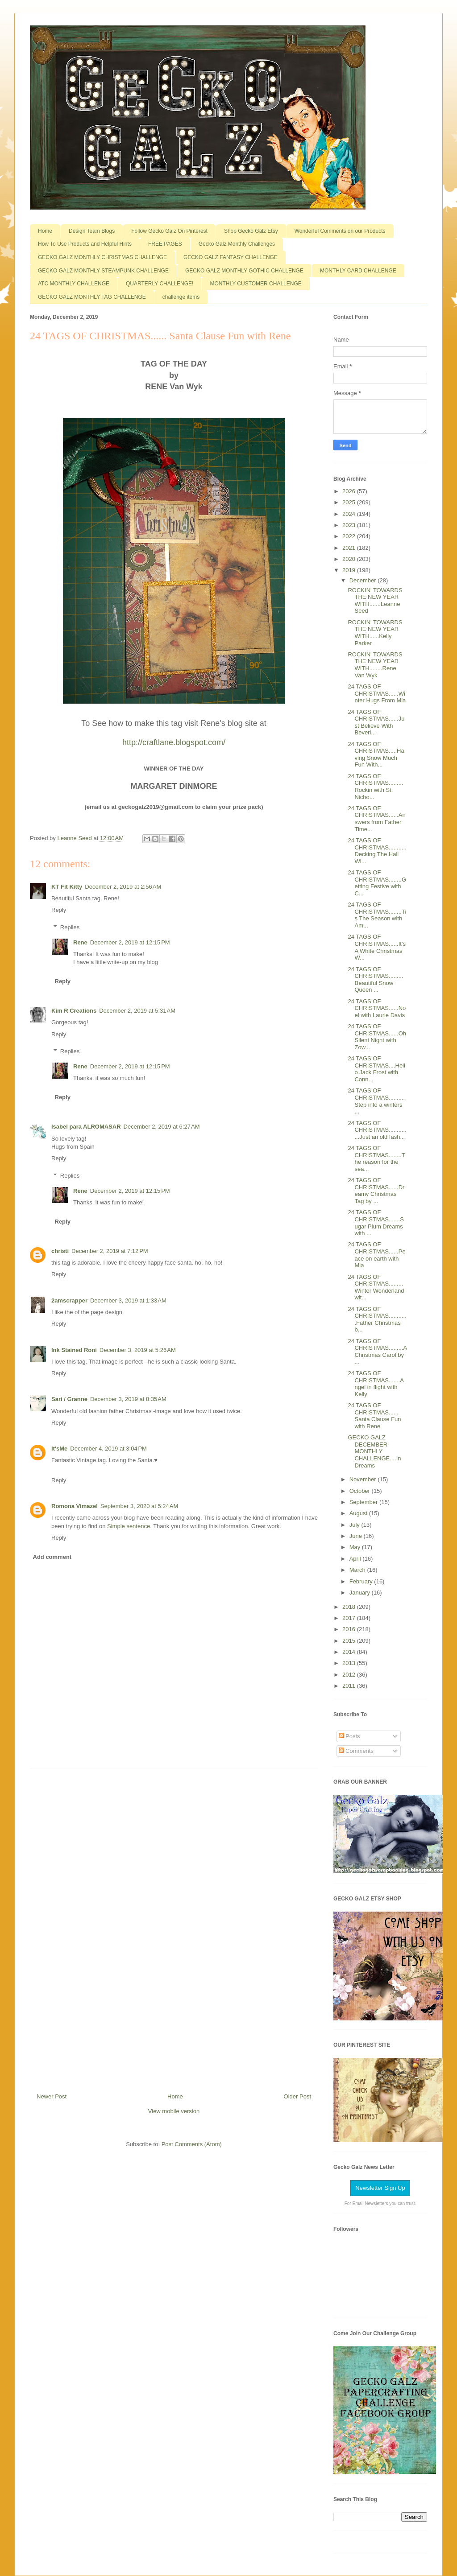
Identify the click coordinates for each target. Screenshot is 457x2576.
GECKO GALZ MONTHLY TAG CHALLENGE (92, 297)
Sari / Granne (69, 1399)
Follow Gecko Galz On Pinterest (169, 231)
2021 (349, 547)
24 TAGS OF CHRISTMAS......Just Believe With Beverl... (376, 722)
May (355, 1547)
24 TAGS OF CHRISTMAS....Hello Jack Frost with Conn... (376, 1069)
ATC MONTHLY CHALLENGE (73, 283)
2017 (349, 1618)
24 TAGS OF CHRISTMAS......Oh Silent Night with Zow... (377, 1037)
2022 (349, 536)
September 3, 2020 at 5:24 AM (139, 1506)
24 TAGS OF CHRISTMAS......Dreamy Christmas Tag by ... (376, 1190)
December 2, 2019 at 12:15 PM (130, 942)
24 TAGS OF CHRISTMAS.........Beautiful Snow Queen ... (375, 979)
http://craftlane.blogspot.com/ (173, 742)
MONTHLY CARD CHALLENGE (358, 271)
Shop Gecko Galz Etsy (251, 231)
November (363, 1479)
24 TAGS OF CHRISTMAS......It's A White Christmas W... (376, 947)
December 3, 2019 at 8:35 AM (128, 1399)
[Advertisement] (174, 1927)
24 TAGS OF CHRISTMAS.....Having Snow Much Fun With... (376, 754)
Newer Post (51, 2096)
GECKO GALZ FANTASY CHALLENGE (230, 257)
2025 (349, 502)
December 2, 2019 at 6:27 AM (162, 1126)
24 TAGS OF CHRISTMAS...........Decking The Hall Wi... (377, 851)
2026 (349, 491)
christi (60, 1251)
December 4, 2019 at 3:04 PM (108, 1448)
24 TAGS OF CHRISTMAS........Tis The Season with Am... (377, 915)
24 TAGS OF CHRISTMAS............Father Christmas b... (377, 1319)
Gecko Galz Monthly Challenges (237, 244)
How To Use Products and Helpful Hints (85, 244)
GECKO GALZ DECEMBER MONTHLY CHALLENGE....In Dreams (374, 1451)
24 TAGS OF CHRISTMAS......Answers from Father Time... (376, 819)
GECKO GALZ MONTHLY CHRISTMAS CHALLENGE (102, 257)
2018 (349, 1606)
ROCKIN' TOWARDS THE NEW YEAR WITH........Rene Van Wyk (375, 665)
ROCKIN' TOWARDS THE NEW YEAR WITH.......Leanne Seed (375, 600)
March (358, 1569)
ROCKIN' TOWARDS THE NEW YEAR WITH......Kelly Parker (375, 633)
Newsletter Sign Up (380, 2187)
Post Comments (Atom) (192, 2144)
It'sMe (59, 1448)
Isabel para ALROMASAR (86, 1126)
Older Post (297, 2096)
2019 (349, 570)
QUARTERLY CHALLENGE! (159, 283)
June (356, 1536)
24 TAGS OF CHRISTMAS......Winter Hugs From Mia (377, 693)
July (355, 1524)
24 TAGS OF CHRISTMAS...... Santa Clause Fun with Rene (374, 1416)
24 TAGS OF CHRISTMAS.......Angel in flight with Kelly (376, 1383)
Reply (58, 910)
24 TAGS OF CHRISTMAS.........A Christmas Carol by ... (377, 1351)
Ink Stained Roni (74, 1350)
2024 (349, 514)
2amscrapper (69, 1300)
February (361, 1581)
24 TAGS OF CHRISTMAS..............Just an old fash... (377, 1130)
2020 (349, 559)
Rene (80, 942)
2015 (349, 1640)
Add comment (52, 1557)
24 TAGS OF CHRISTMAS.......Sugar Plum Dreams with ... (376, 1222)
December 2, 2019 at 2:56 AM (123, 886)
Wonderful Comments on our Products (340, 231)
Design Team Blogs (92, 231)
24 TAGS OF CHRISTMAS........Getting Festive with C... (377, 883)
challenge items (180, 297)
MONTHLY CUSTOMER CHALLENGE (255, 283)
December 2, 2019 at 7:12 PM (109, 1251)
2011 (349, 1685)
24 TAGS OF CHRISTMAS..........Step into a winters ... (376, 1101)
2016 (349, 1629)
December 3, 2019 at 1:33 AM (128, 1300)
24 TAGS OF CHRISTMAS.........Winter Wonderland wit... (376, 1287)
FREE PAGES (165, 244)
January (360, 1592)
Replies (69, 926)
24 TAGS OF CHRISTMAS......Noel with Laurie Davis (377, 1008)
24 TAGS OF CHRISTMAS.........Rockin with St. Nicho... (375, 786)
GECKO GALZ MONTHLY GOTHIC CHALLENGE (244, 271)
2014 (349, 1652)
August (359, 1513)
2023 (349, 525)
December (363, 580)
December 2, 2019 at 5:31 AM (137, 1010)
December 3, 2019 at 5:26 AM (138, 1350)
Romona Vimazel (74, 1506)
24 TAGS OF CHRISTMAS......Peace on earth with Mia (376, 1255)
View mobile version (173, 2111)
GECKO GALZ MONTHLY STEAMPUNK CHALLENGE (103, 271)
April (356, 1558)
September (364, 1502)
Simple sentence (128, 1526)
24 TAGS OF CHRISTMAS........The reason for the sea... (376, 1158)
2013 (349, 1663)
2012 (349, 1674)
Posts (349, 1736)
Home (45, 231)
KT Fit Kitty (66, 886)
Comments (356, 1751)
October (360, 1491)
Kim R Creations (73, 1010)
